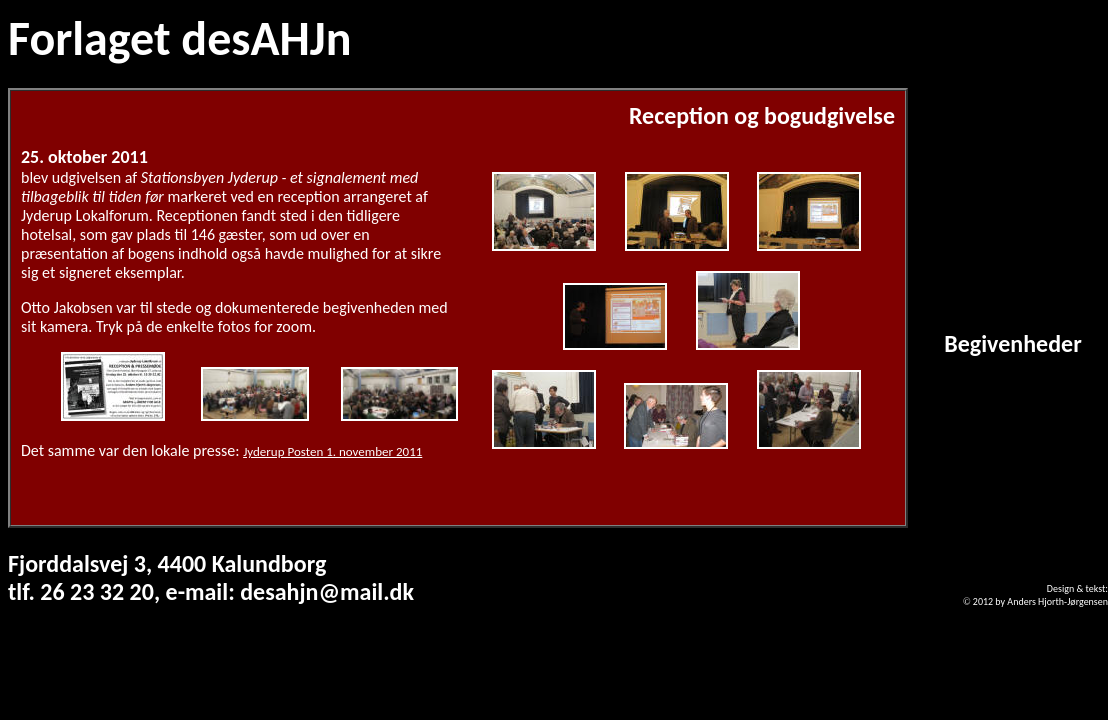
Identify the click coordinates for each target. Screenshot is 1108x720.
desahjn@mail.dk (327, 591)
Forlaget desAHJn (179, 38)
